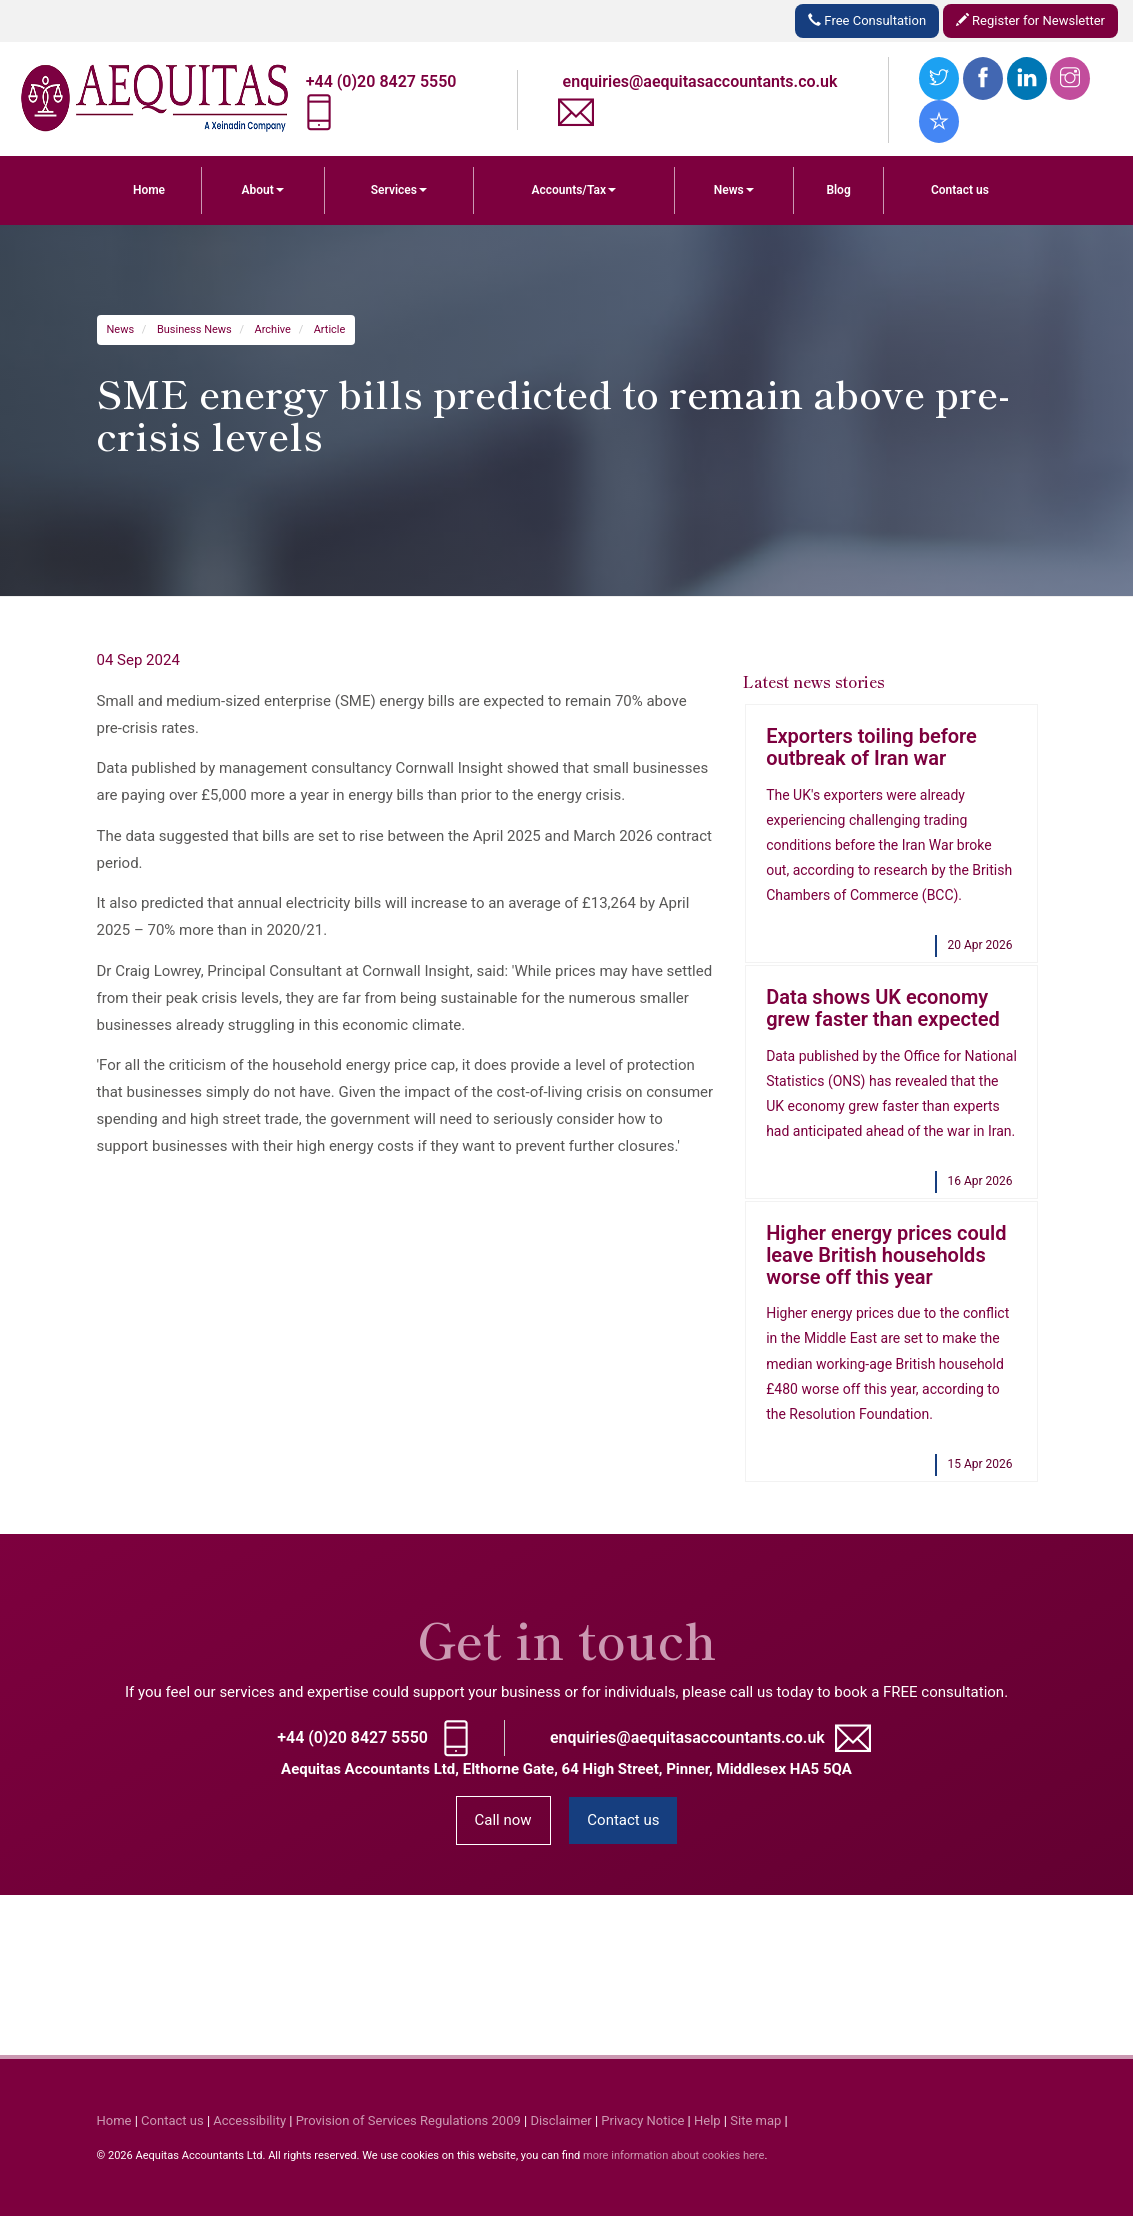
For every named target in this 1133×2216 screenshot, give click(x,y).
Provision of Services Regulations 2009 (408, 2120)
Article (330, 329)
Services (399, 190)
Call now (503, 1820)
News (734, 190)
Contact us (960, 190)
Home (149, 190)
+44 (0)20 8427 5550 (381, 81)
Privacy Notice (642, 2120)
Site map (755, 2120)
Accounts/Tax (573, 190)
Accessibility (249, 2120)
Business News (194, 329)
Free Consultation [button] (867, 20)
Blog (838, 190)
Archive (273, 329)
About (263, 190)
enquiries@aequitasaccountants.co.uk (700, 81)
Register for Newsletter (1030, 20)
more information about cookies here (673, 2155)
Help (707, 2120)
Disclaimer (560, 2120)
